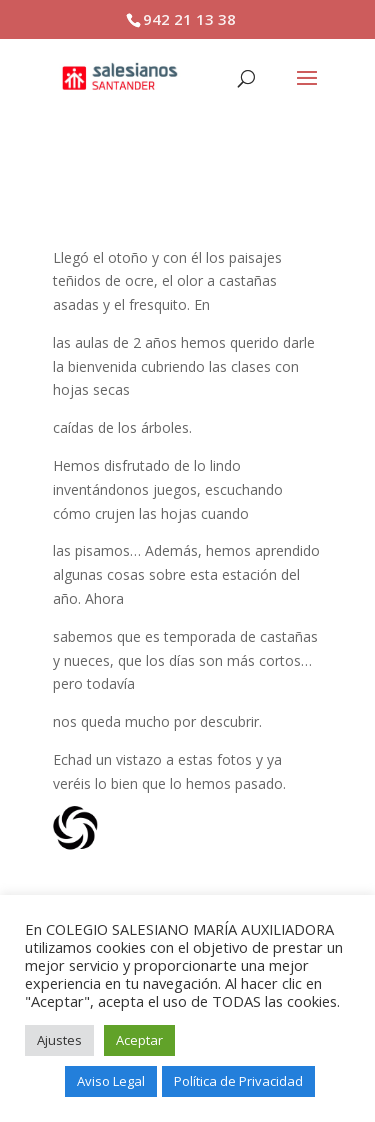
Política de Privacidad (238, 1081)
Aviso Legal (111, 1081)
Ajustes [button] (59, 1040)
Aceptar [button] (139, 1040)
